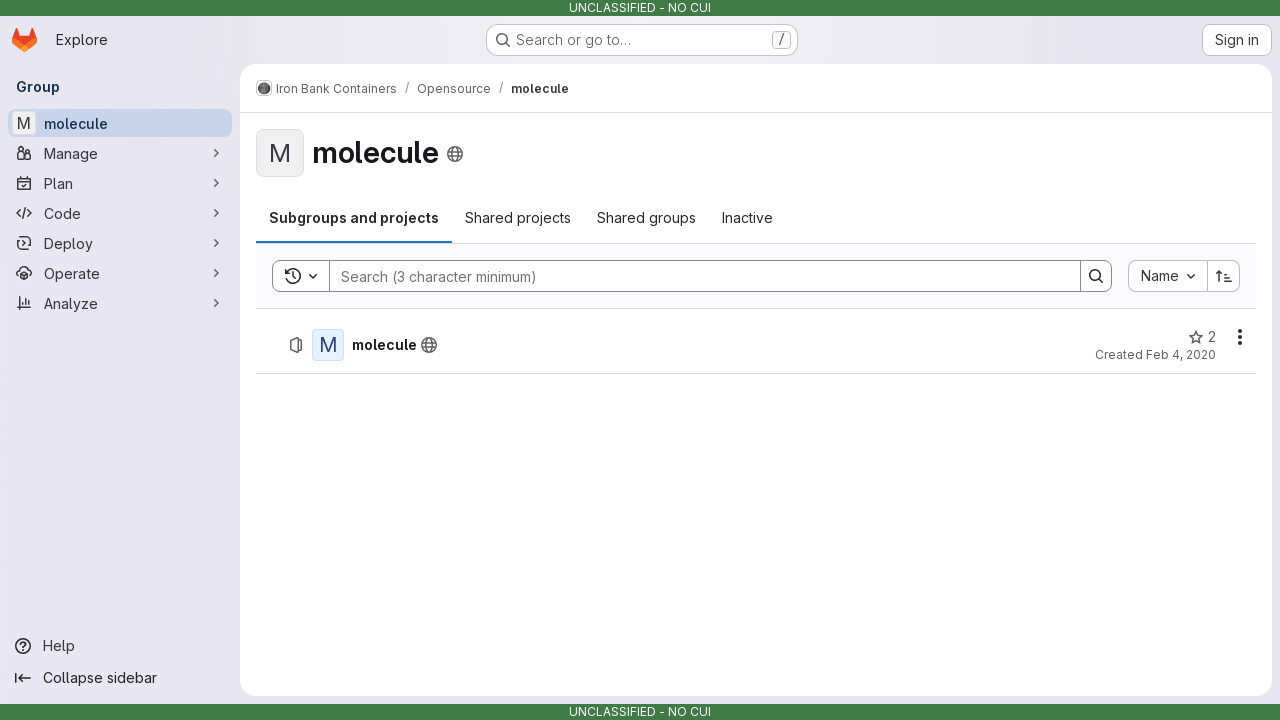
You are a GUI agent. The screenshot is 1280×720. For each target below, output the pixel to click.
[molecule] (120, 123)
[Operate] (120, 273)
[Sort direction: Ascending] (1224, 276)
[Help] (120, 646)
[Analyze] (120, 303)
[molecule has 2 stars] (1202, 337)
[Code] (120, 213)
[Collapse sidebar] (120, 678)
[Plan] (120, 183)
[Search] (695, 276)
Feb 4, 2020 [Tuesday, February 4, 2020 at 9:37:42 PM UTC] (1181, 354)
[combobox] (1167, 276)
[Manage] (120, 153)
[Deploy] (120, 243)
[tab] (354, 218)
